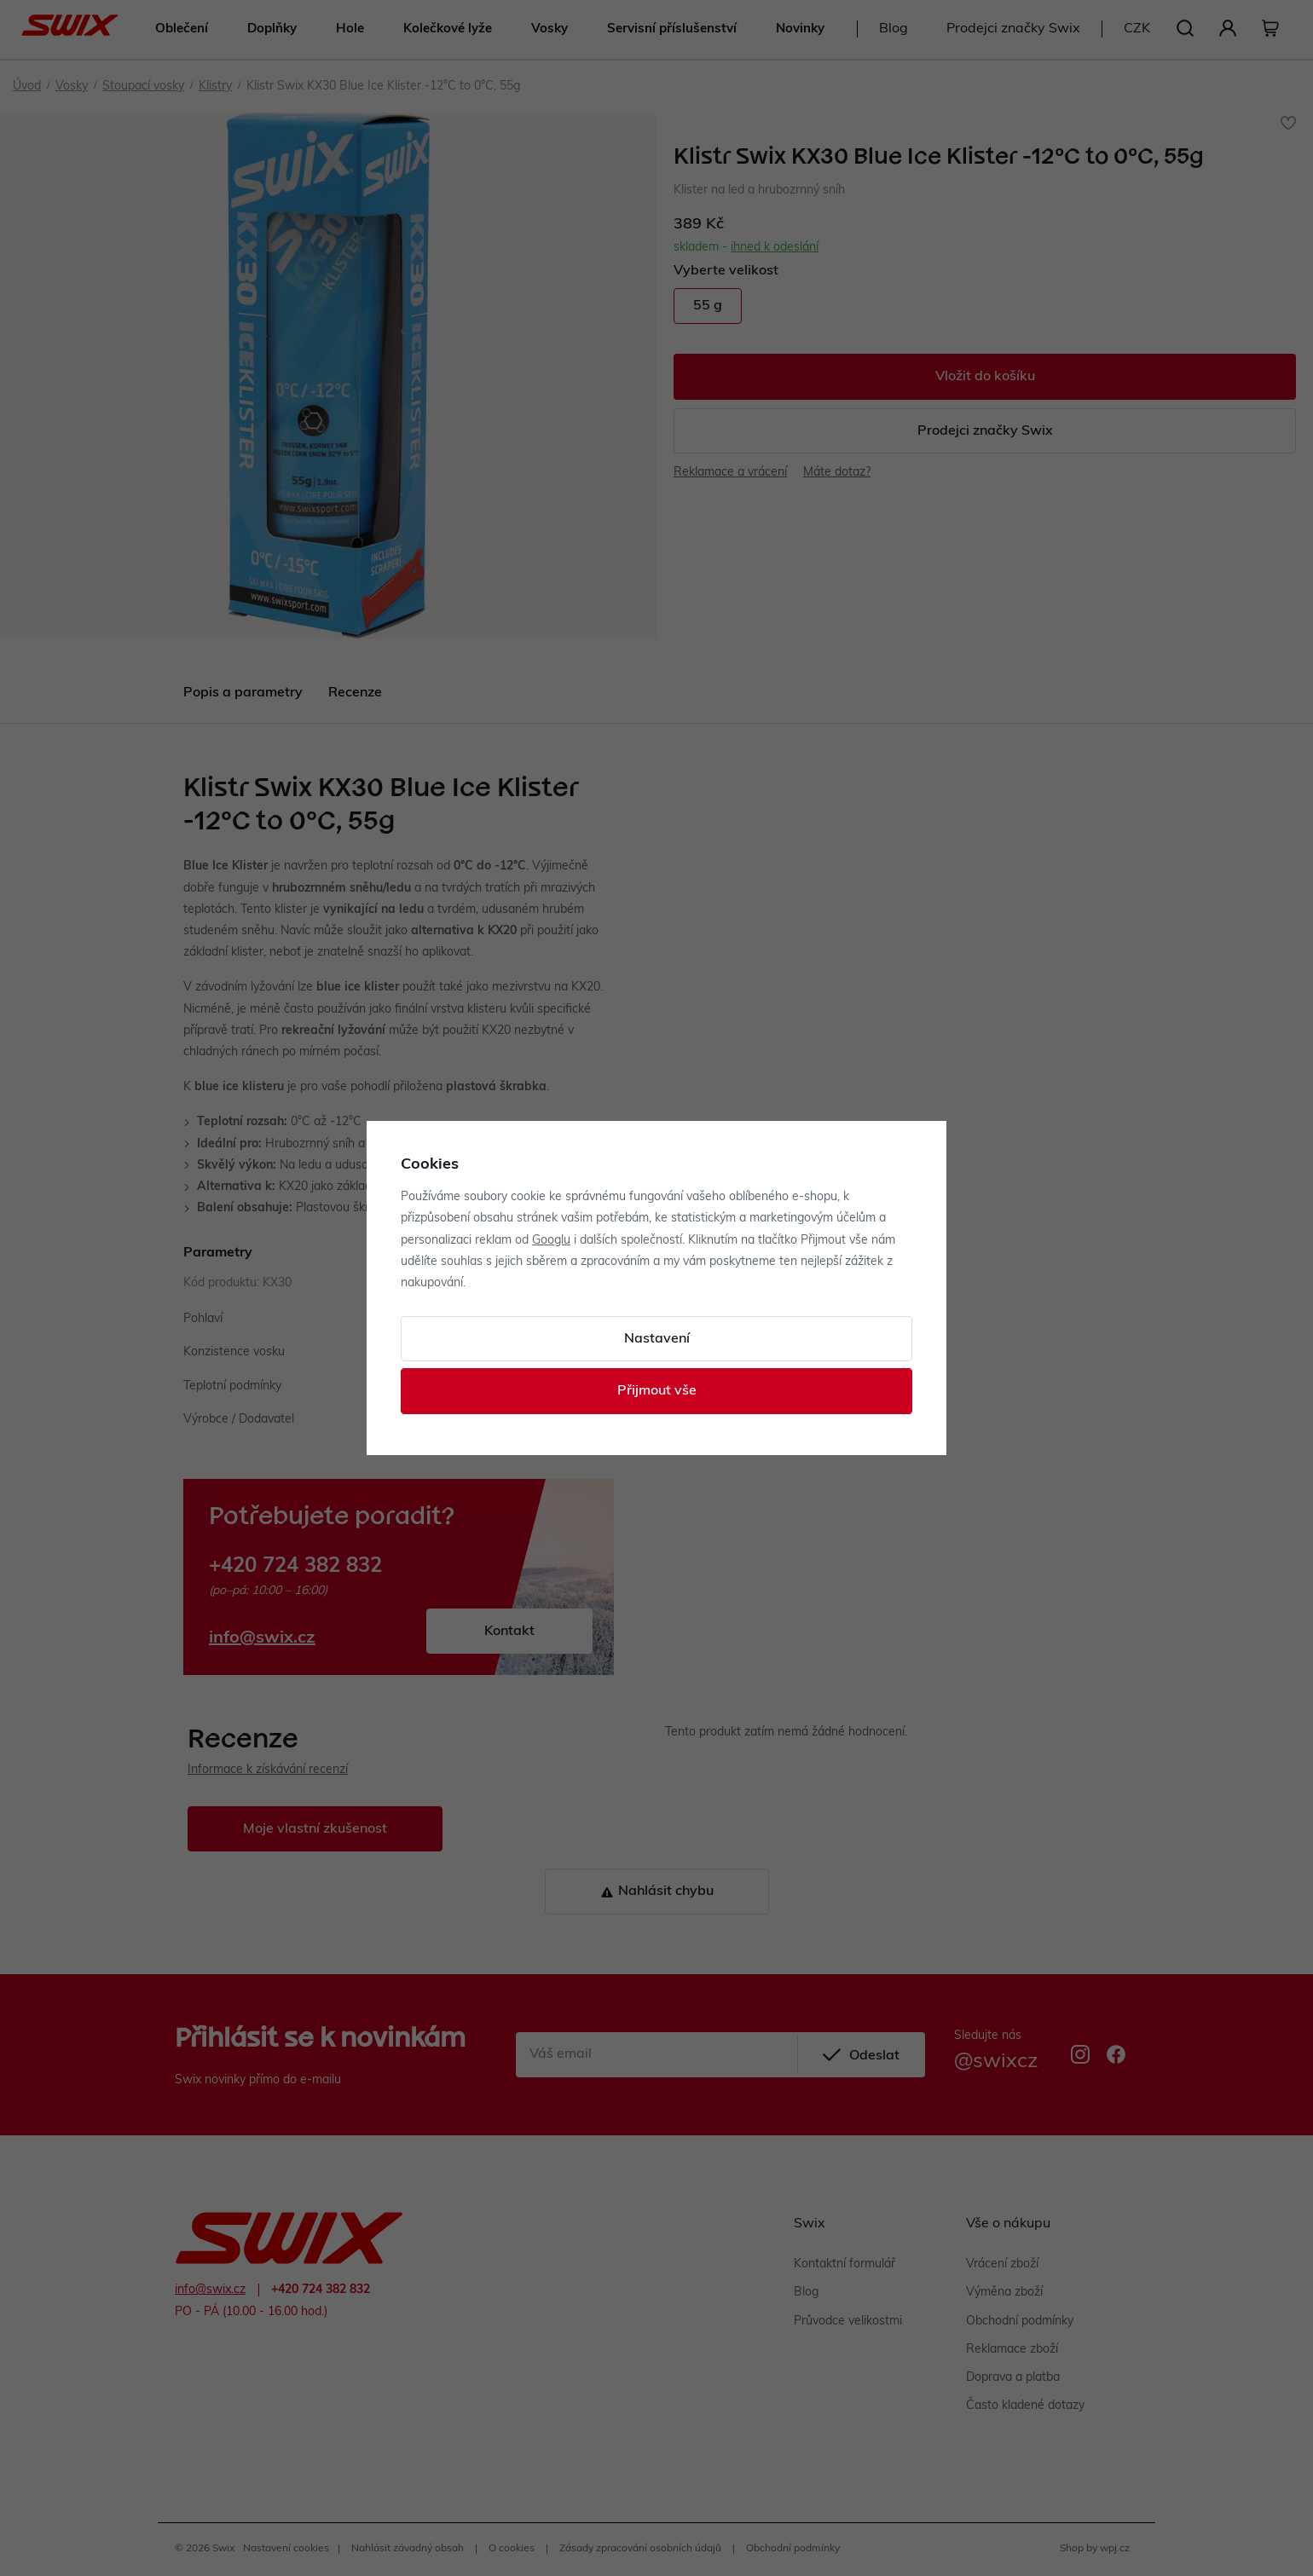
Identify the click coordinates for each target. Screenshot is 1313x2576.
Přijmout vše (657, 1391)
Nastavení (657, 1339)
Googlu (551, 1240)
